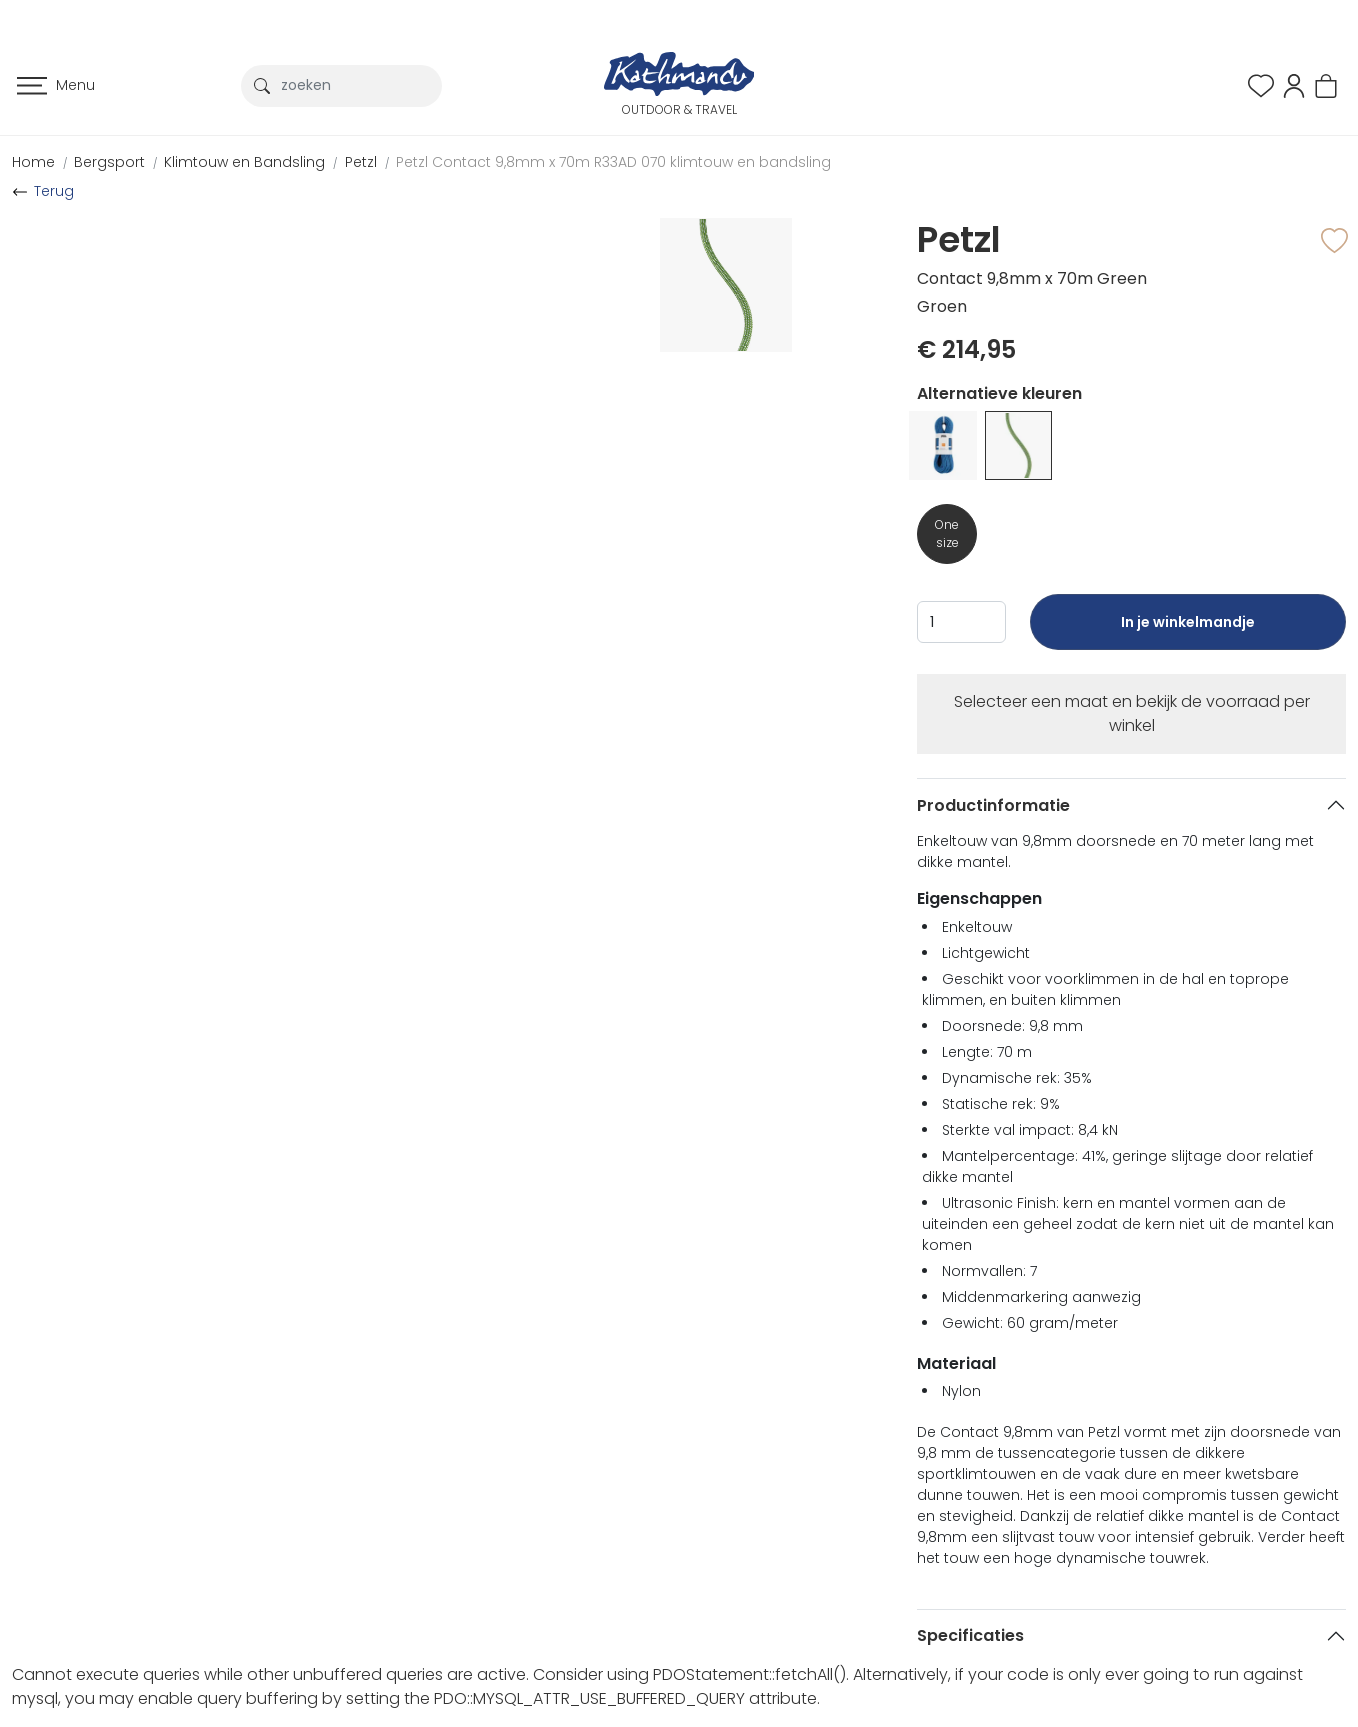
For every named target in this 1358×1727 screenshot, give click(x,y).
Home (33, 162)
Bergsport (109, 162)
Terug (54, 191)
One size (947, 533)
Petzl (361, 162)
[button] (1294, 84)
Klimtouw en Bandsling (244, 162)
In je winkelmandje (1187, 631)
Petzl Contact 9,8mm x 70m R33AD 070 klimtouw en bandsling (613, 162)
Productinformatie (993, 805)
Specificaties (970, 1635)
